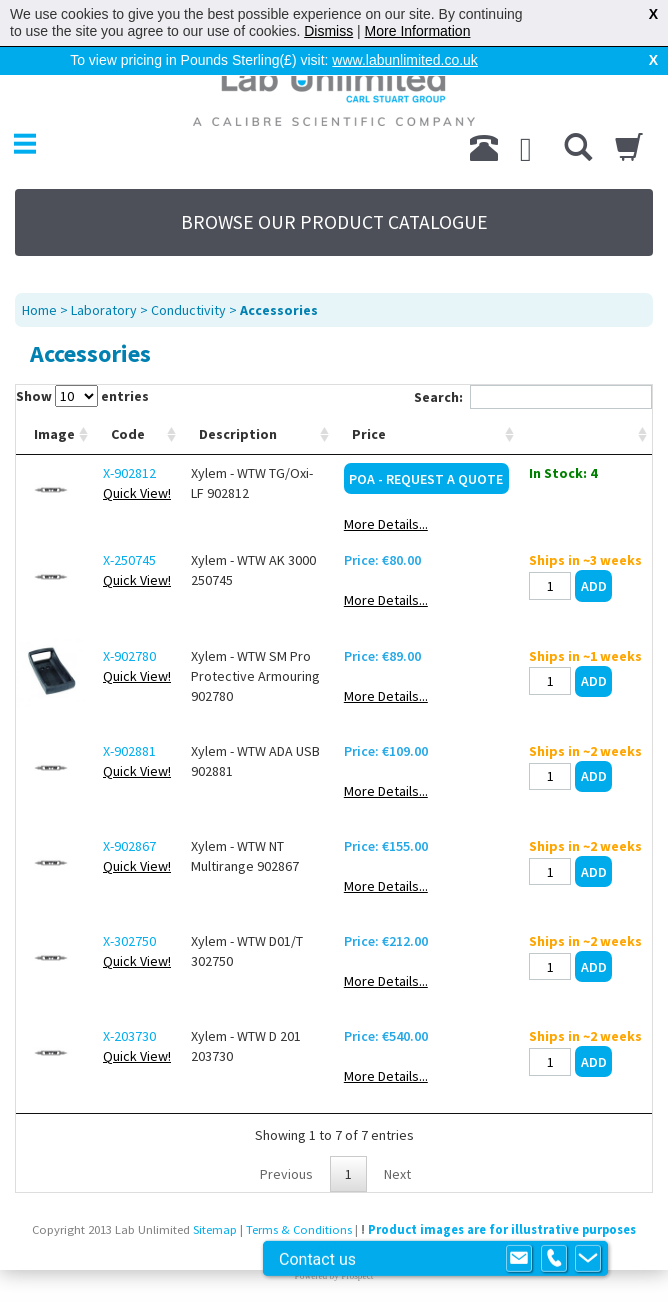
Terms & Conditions (299, 1229)
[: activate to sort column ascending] (585, 434)
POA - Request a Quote (426, 479)
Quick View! (137, 493)
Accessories (279, 310)
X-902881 (129, 751)
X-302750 (129, 941)
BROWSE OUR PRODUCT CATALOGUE (334, 222)
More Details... (386, 524)
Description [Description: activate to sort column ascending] (238, 434)
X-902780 (129, 656)
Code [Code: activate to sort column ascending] (128, 434)
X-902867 (129, 846)
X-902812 (129, 473)
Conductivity (188, 310)
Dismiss (328, 31)
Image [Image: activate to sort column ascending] (54, 434)
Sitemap (215, 1229)
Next (397, 1174)
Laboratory (104, 310)
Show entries (82, 396)
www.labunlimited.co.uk (405, 60)
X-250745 (129, 560)
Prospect (357, 1276)
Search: (533, 397)
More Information (418, 31)
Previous (286, 1174)
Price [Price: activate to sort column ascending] (369, 434)
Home (39, 310)
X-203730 (129, 1036)
